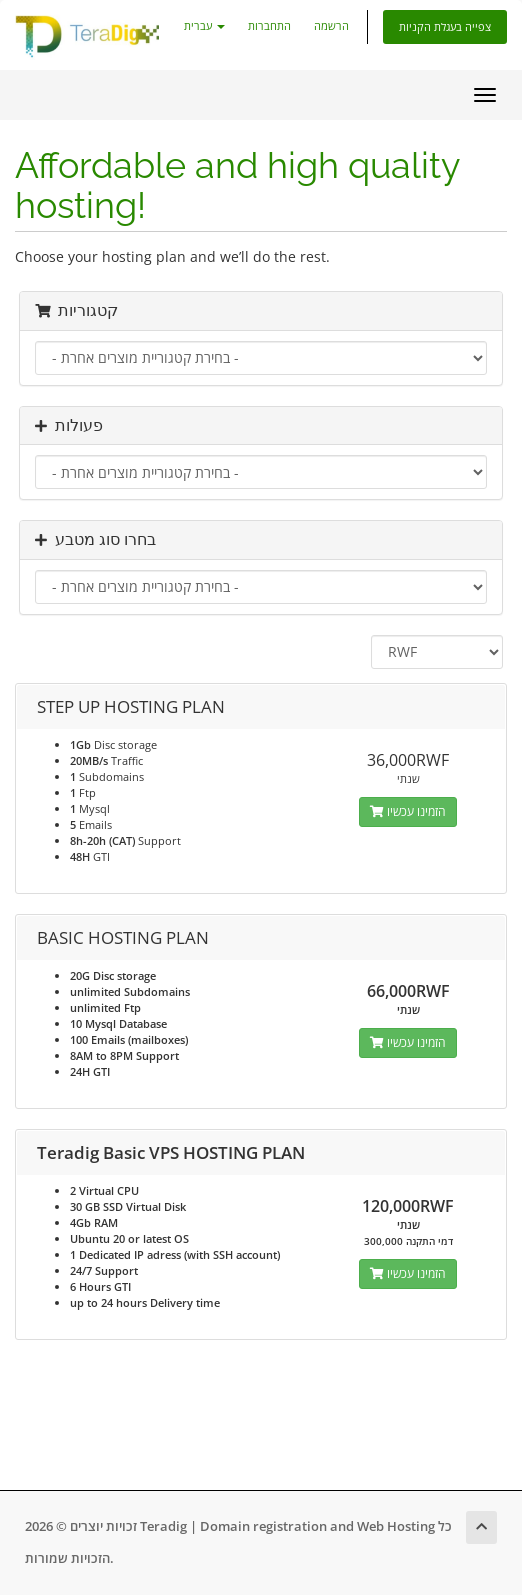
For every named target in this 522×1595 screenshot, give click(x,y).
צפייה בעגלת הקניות (445, 26)
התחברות (269, 25)
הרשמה (331, 25)
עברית (204, 25)
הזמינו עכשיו (408, 811)
